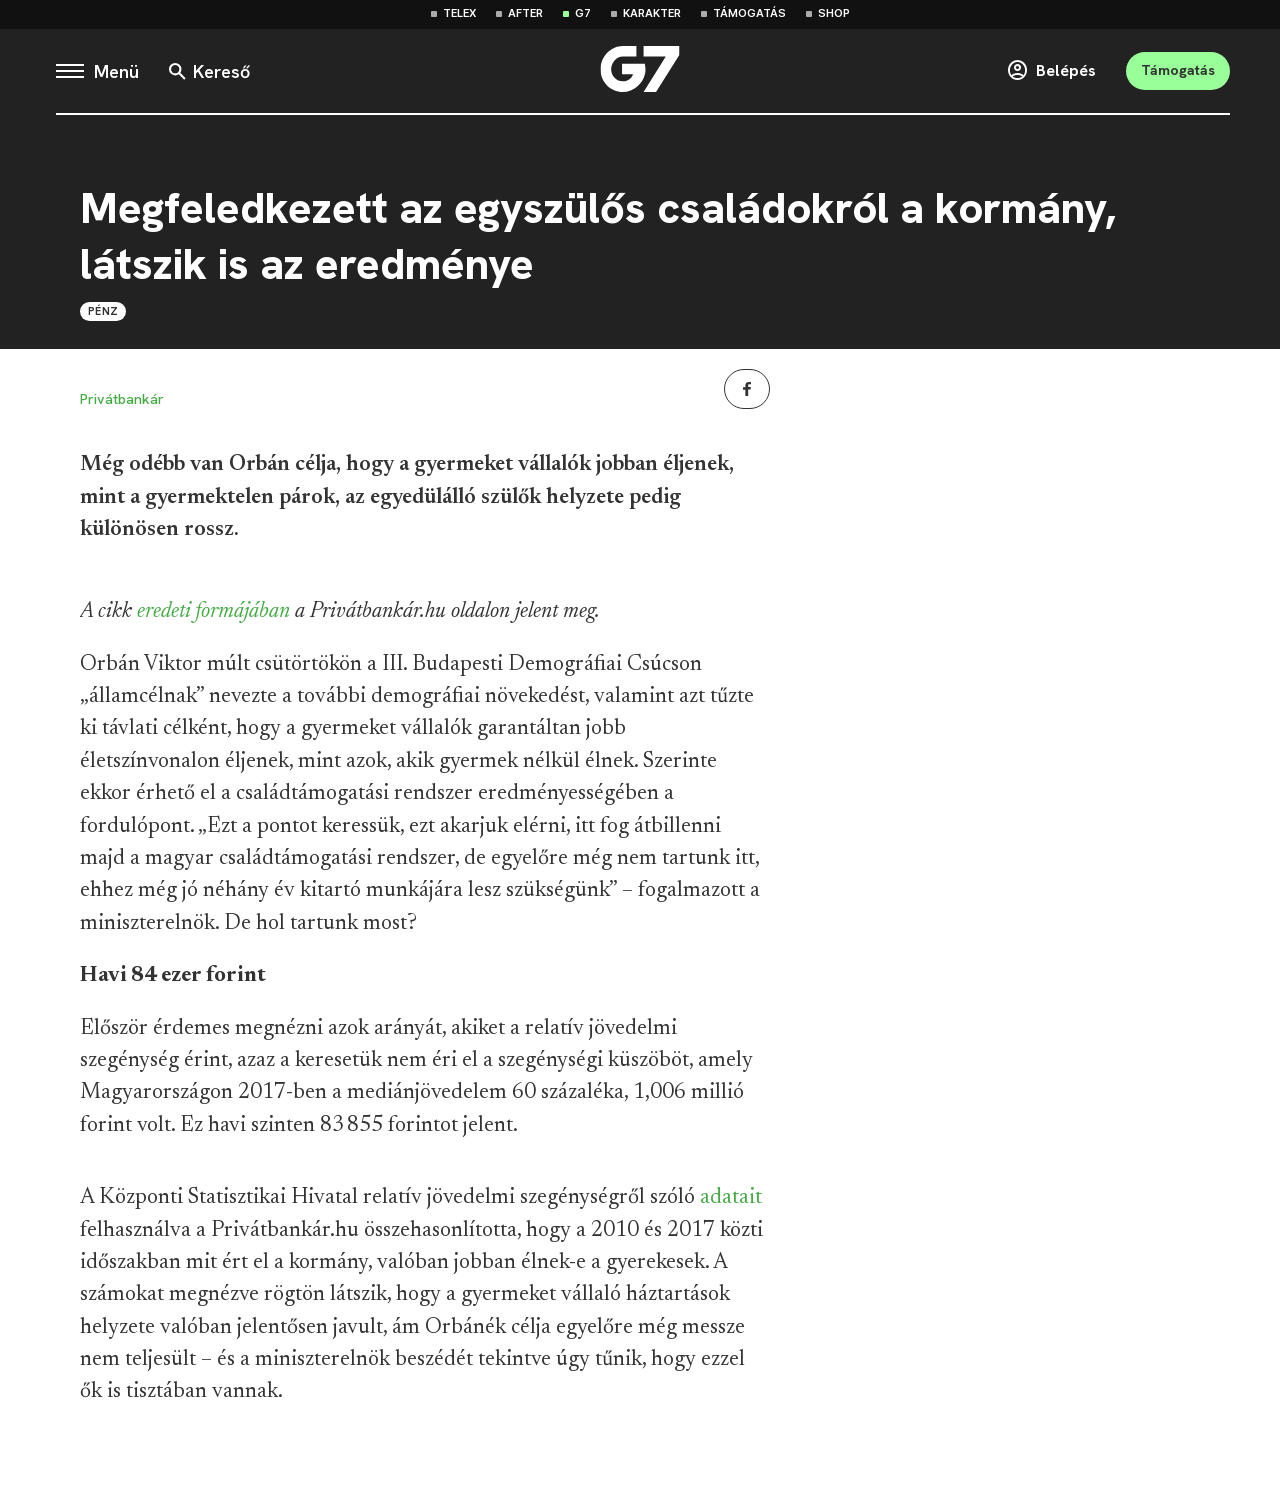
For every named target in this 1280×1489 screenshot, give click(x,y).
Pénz (103, 311)
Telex (459, 13)
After (525, 13)
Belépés (1051, 71)
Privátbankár (122, 399)
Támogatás (749, 13)
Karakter (652, 13)
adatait (731, 1198)
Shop (834, 13)
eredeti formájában (213, 612)
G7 (583, 13)
